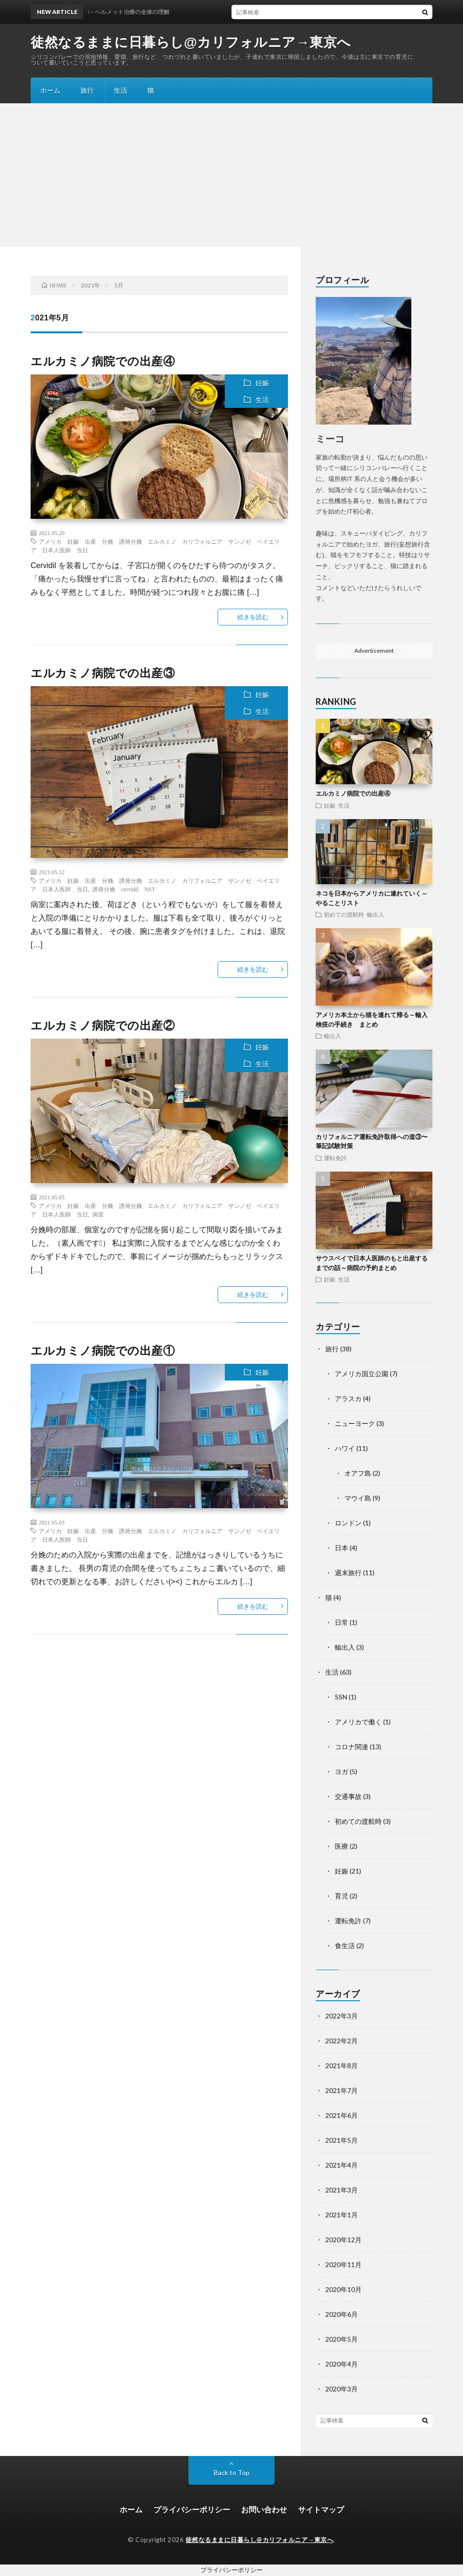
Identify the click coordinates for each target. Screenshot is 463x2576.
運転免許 (335, 1158)
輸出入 (375, 914)
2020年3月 (341, 2389)
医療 (341, 1846)
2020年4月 (341, 2364)
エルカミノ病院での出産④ (103, 361)
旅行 (87, 90)
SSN (341, 1697)
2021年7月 (341, 2090)
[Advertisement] (231, 175)
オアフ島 (357, 1473)
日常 (341, 1622)
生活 (120, 90)
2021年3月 (341, 2190)
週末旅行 (348, 1572)
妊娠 (262, 383)
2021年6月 (341, 2115)
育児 (341, 1896)
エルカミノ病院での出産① (103, 1350)
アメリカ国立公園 (361, 1374)
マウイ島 (357, 1498)
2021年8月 (341, 2065)
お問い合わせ (264, 2509)
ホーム (50, 90)
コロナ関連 (351, 1747)
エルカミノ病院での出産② (103, 1025)
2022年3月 (341, 2016)
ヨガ (341, 1771)
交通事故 (348, 1796)
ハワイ (345, 1448)
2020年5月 (341, 2339)
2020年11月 (343, 2264)
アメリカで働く (358, 1722)
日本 (341, 1548)
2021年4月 (341, 2165)
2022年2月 (341, 2041)
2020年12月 (343, 2240)
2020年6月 (341, 2314)
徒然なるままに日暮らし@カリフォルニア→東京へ (191, 42)
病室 (98, 1214)
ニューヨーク (355, 1423)
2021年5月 (341, 2140)
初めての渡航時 (344, 914)
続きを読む (252, 617)
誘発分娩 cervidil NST (123, 889)
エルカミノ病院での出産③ (103, 673)
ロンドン (348, 1523)
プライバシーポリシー (192, 2509)
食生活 (345, 1945)
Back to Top (232, 2472)
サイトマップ (321, 2509)
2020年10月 (343, 2289)
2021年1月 (341, 2215)
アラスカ (348, 1398)
